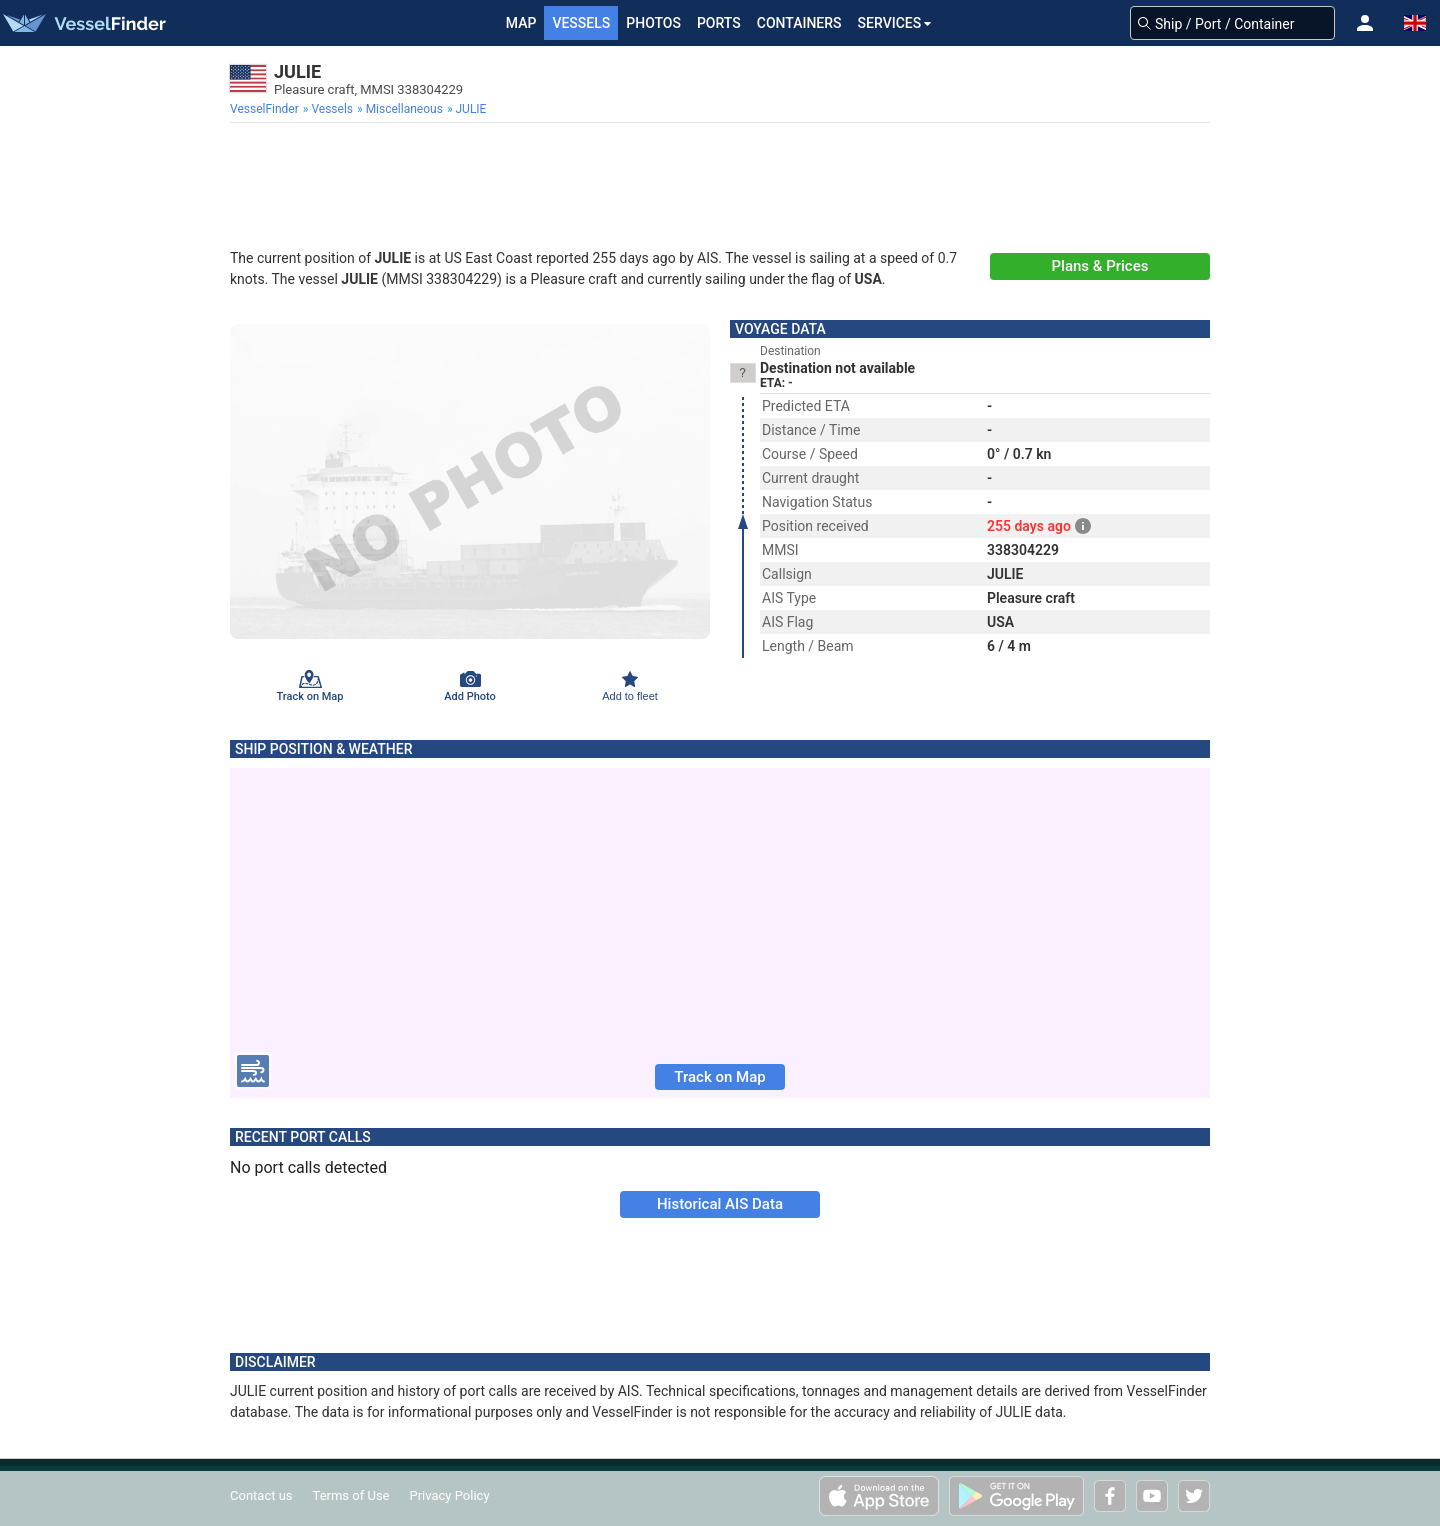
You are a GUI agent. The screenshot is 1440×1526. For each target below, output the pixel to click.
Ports (719, 23)
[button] (1365, 23)
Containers (799, 23)
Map (521, 23)
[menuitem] (266, 109)
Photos (653, 23)
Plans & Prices (1100, 266)
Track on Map (719, 1077)
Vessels (581, 23)
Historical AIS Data (720, 1204)
